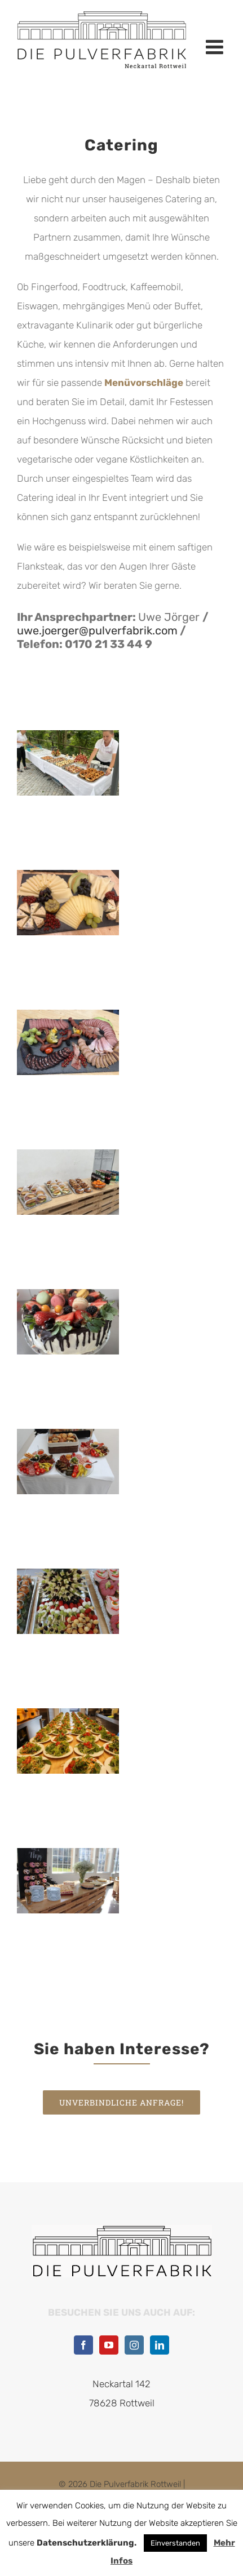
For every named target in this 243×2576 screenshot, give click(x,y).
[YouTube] (108, 2345)
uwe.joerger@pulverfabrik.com (97, 630)
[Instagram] (134, 2345)
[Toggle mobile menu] (216, 47)
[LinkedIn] (159, 2345)
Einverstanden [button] (175, 2543)
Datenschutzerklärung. (86, 2543)
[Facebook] (83, 2345)
